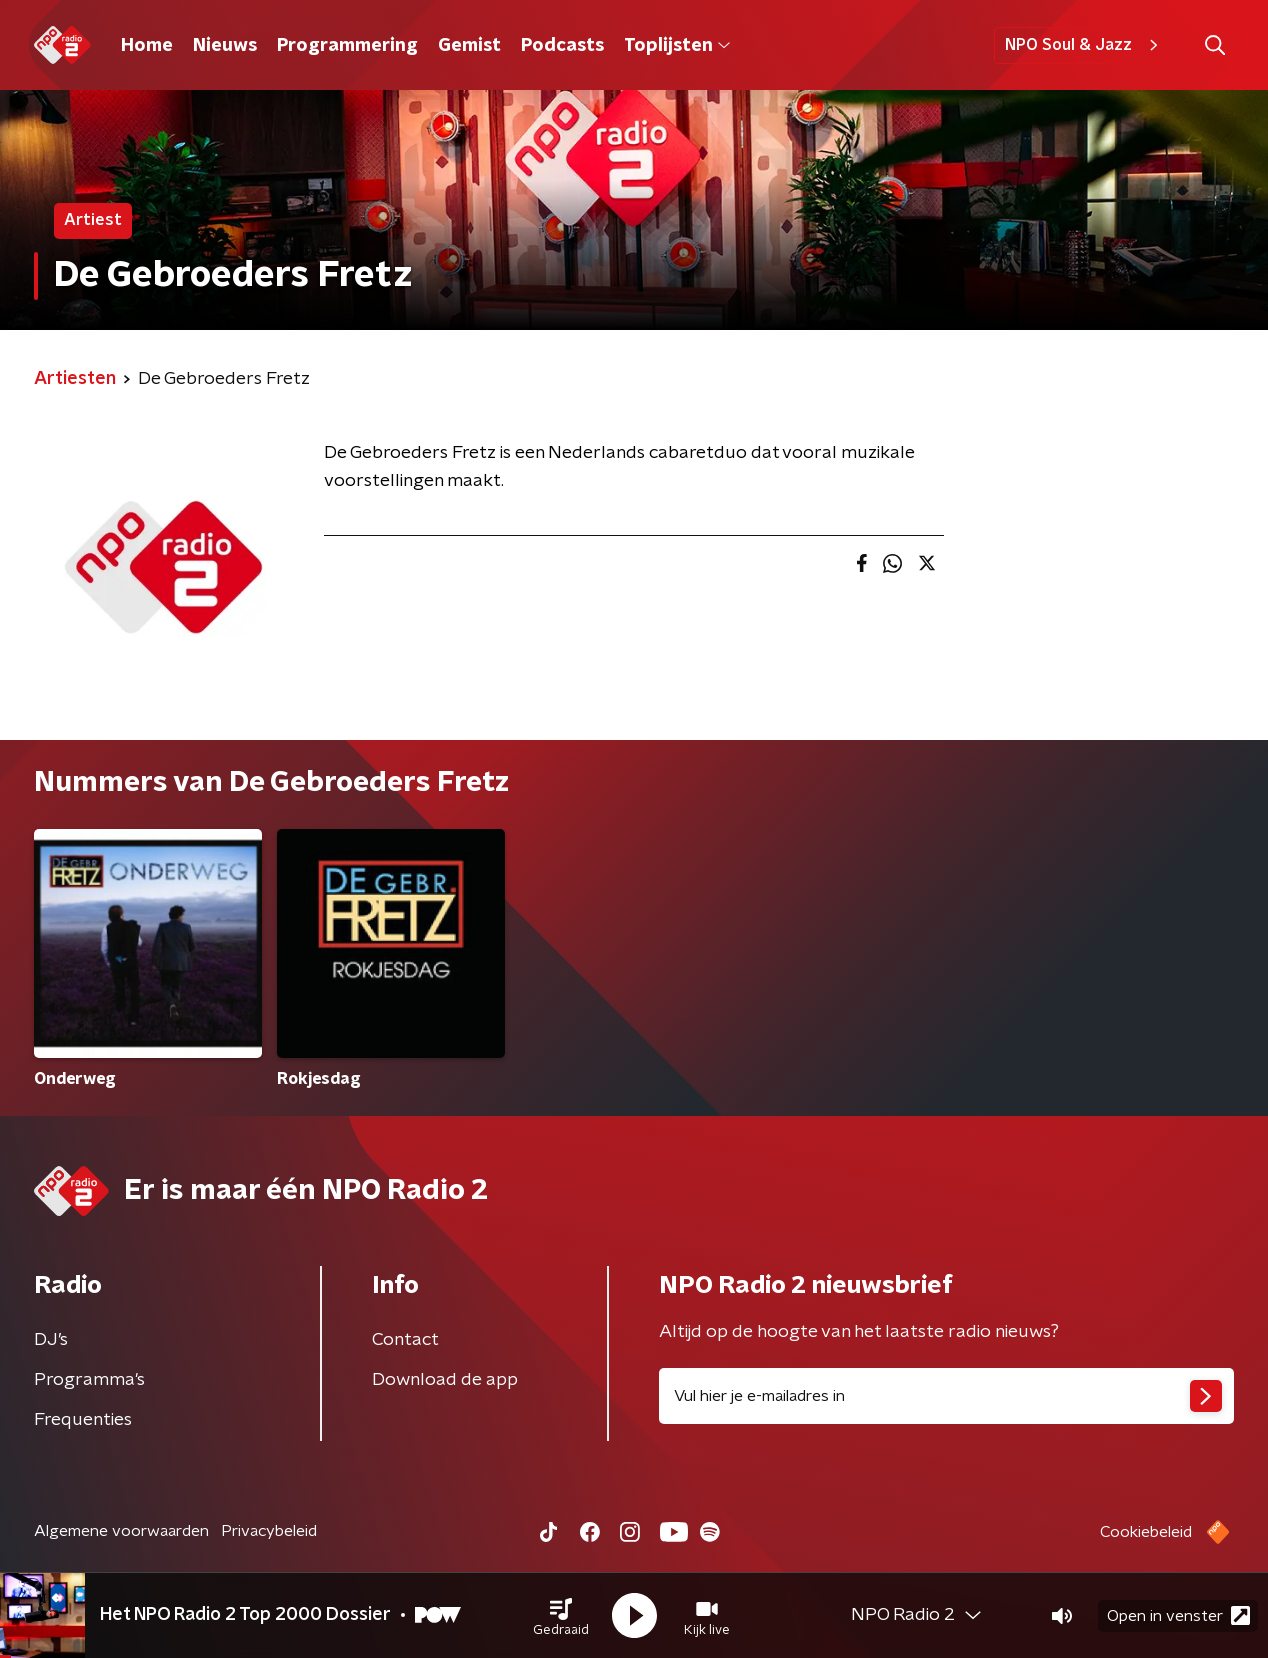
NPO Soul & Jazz (1084, 45)
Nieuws (225, 46)
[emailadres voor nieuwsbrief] (946, 1396)
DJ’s (51, 1340)
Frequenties (83, 1420)
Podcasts (562, 46)
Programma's (89, 1380)
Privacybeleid (269, 1531)
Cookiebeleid (1146, 1532)
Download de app (445, 1380)
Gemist (469, 46)
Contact (405, 1340)
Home (147, 46)
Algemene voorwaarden (121, 1531)
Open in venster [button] (1178, 1615)
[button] (561, 1616)
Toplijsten (677, 46)
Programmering (347, 46)
